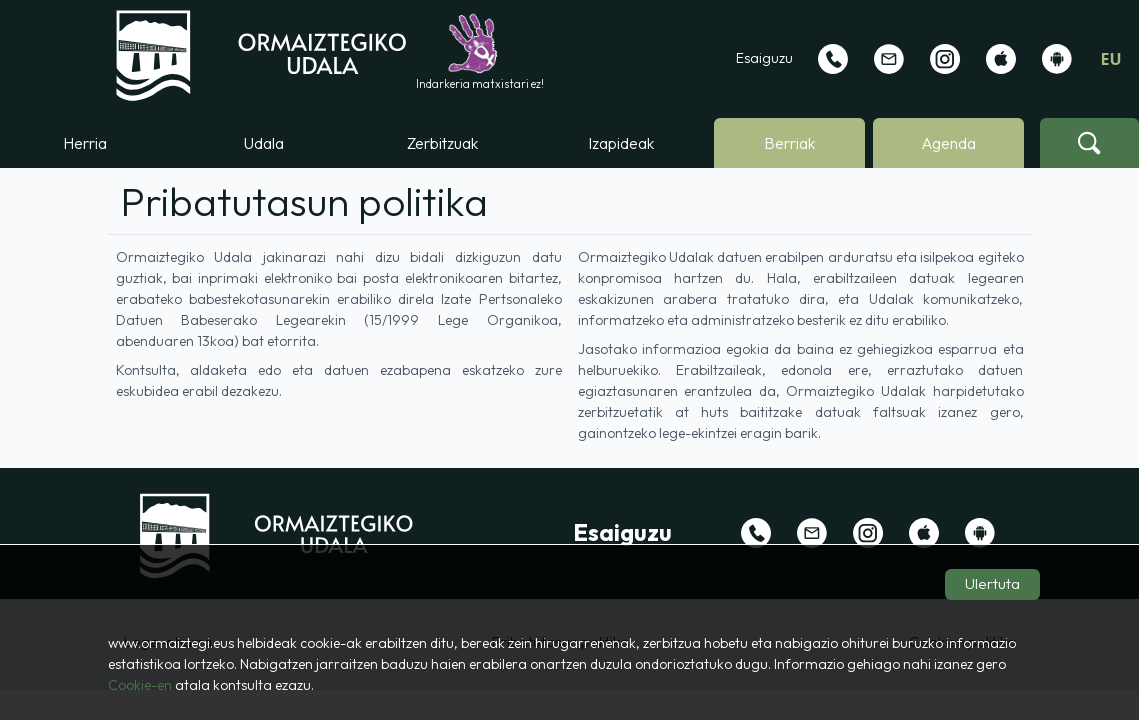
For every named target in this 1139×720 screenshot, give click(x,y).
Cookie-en (140, 685)
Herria (85, 143)
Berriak (789, 143)
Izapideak (621, 143)
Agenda (948, 143)
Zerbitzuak (442, 143)
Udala (264, 143)
